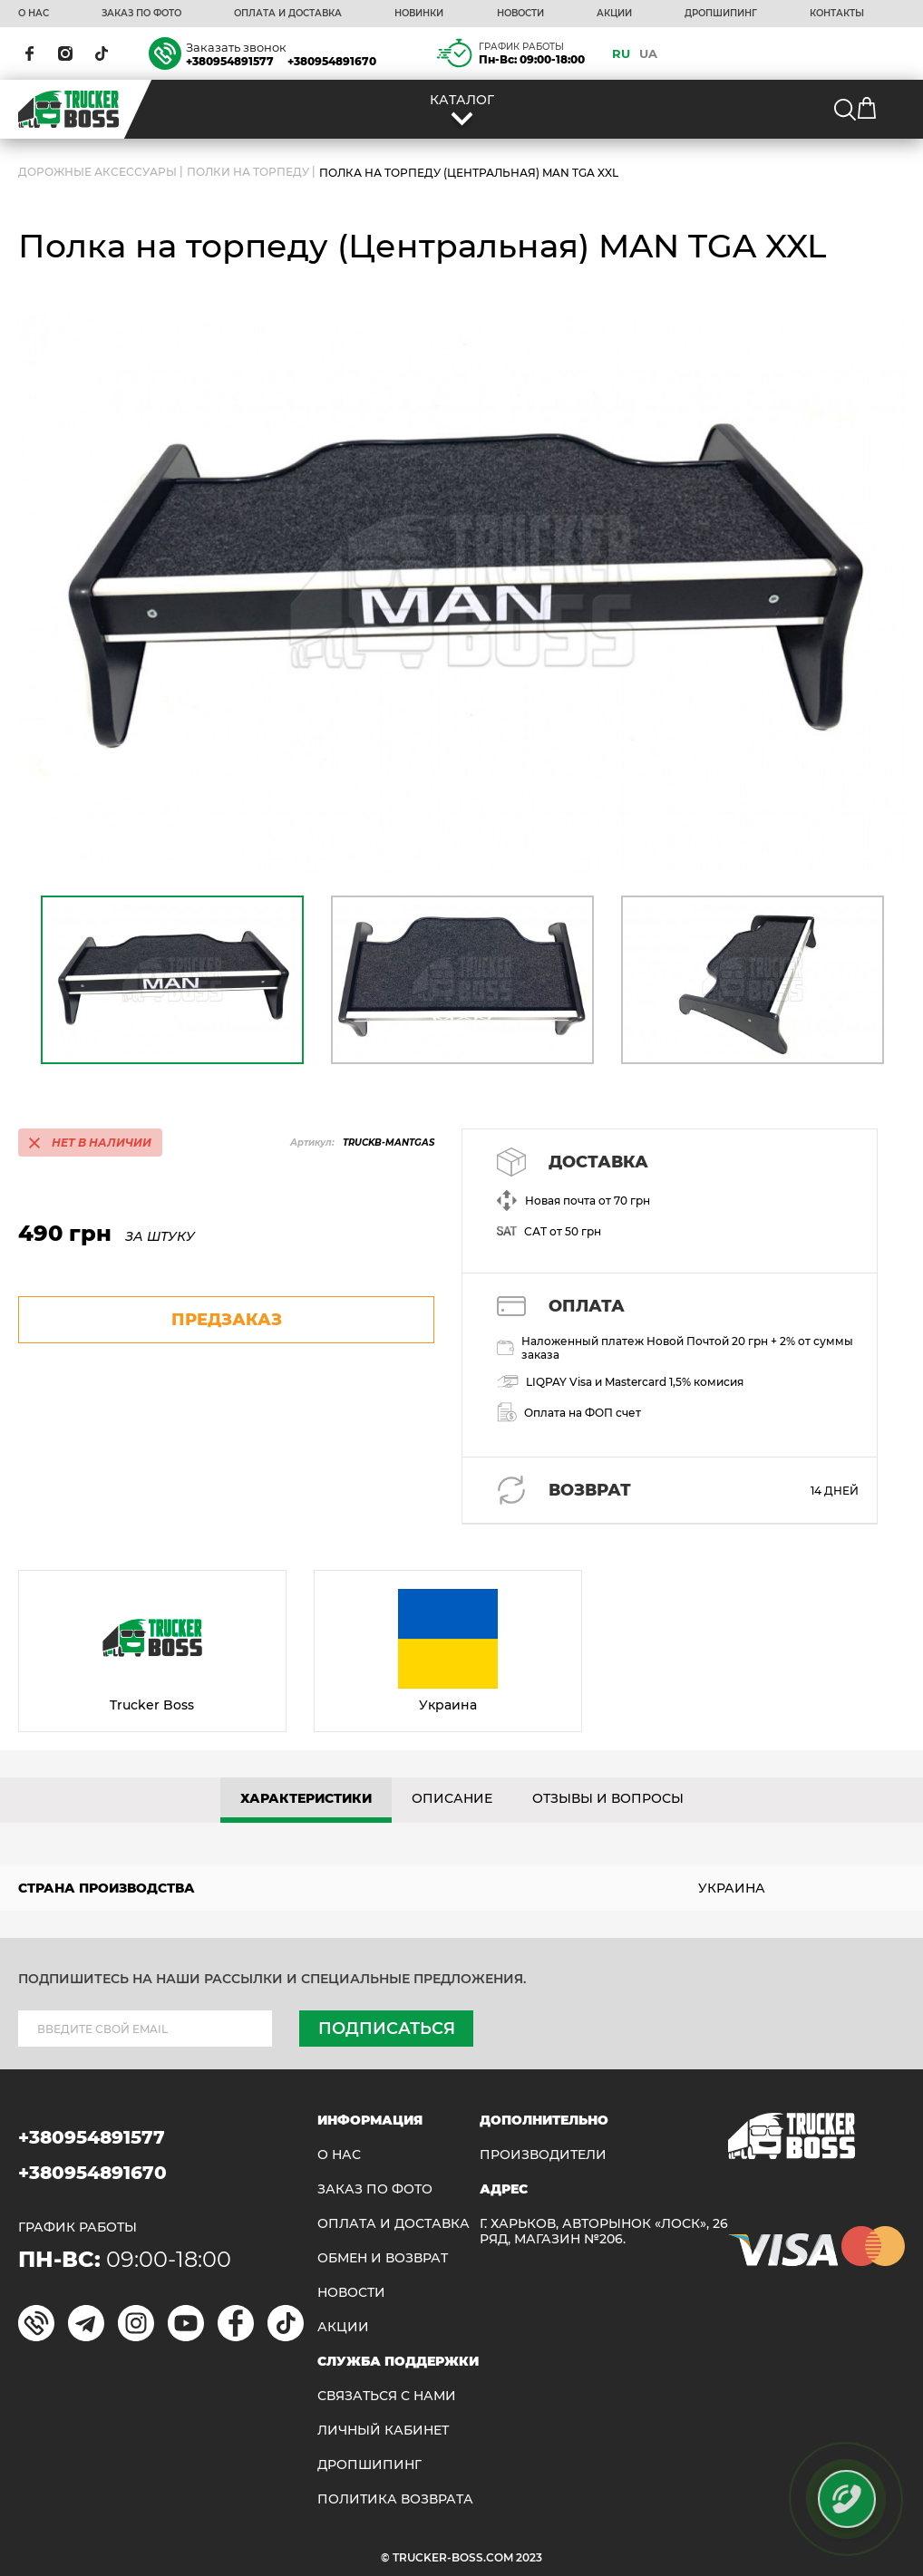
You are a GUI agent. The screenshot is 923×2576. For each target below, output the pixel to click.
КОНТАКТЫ (837, 13)
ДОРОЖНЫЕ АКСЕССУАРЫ (97, 172)
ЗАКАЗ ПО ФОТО (141, 13)
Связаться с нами (386, 2396)
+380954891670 (331, 61)
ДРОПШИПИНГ (721, 13)
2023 (529, 2557)
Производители (543, 2155)
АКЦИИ (614, 13)
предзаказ (226, 1320)
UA (648, 53)
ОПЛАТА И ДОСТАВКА (288, 13)
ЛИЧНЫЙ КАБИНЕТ (383, 2430)
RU (621, 53)
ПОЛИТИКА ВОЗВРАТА (395, 2499)
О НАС (33, 13)
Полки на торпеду (248, 172)
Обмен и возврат (382, 2258)
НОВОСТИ (520, 13)
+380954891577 (230, 61)
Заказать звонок (236, 47)
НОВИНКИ (418, 13)
